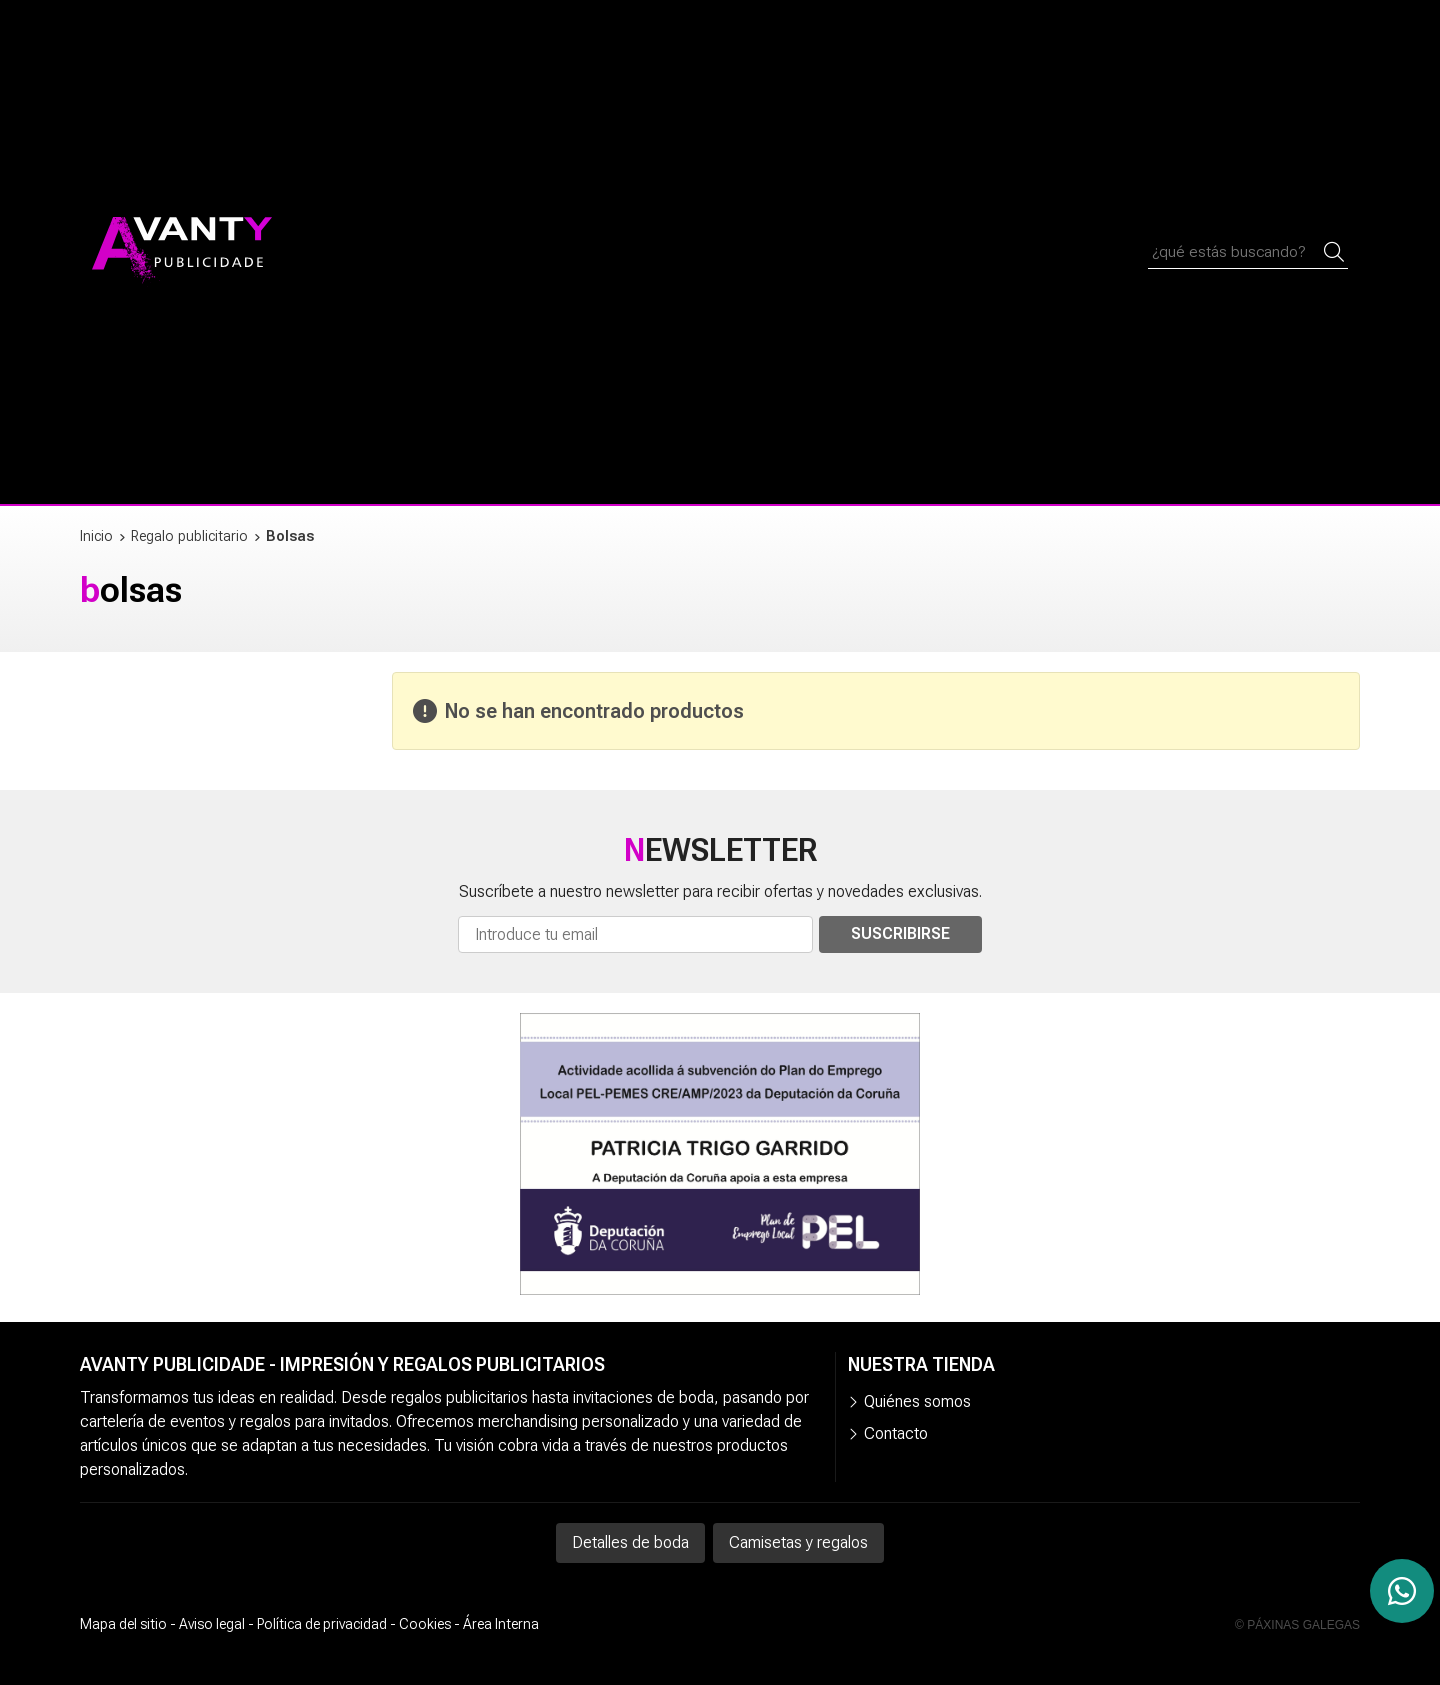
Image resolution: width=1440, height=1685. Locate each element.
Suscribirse (900, 933)
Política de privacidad (322, 1624)
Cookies (425, 1624)
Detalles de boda (630, 1542)
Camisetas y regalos (798, 1542)
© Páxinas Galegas (1297, 1625)
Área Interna (501, 1624)
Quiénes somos (917, 1401)
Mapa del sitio (123, 1624)
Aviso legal (212, 1624)
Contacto (896, 1433)
